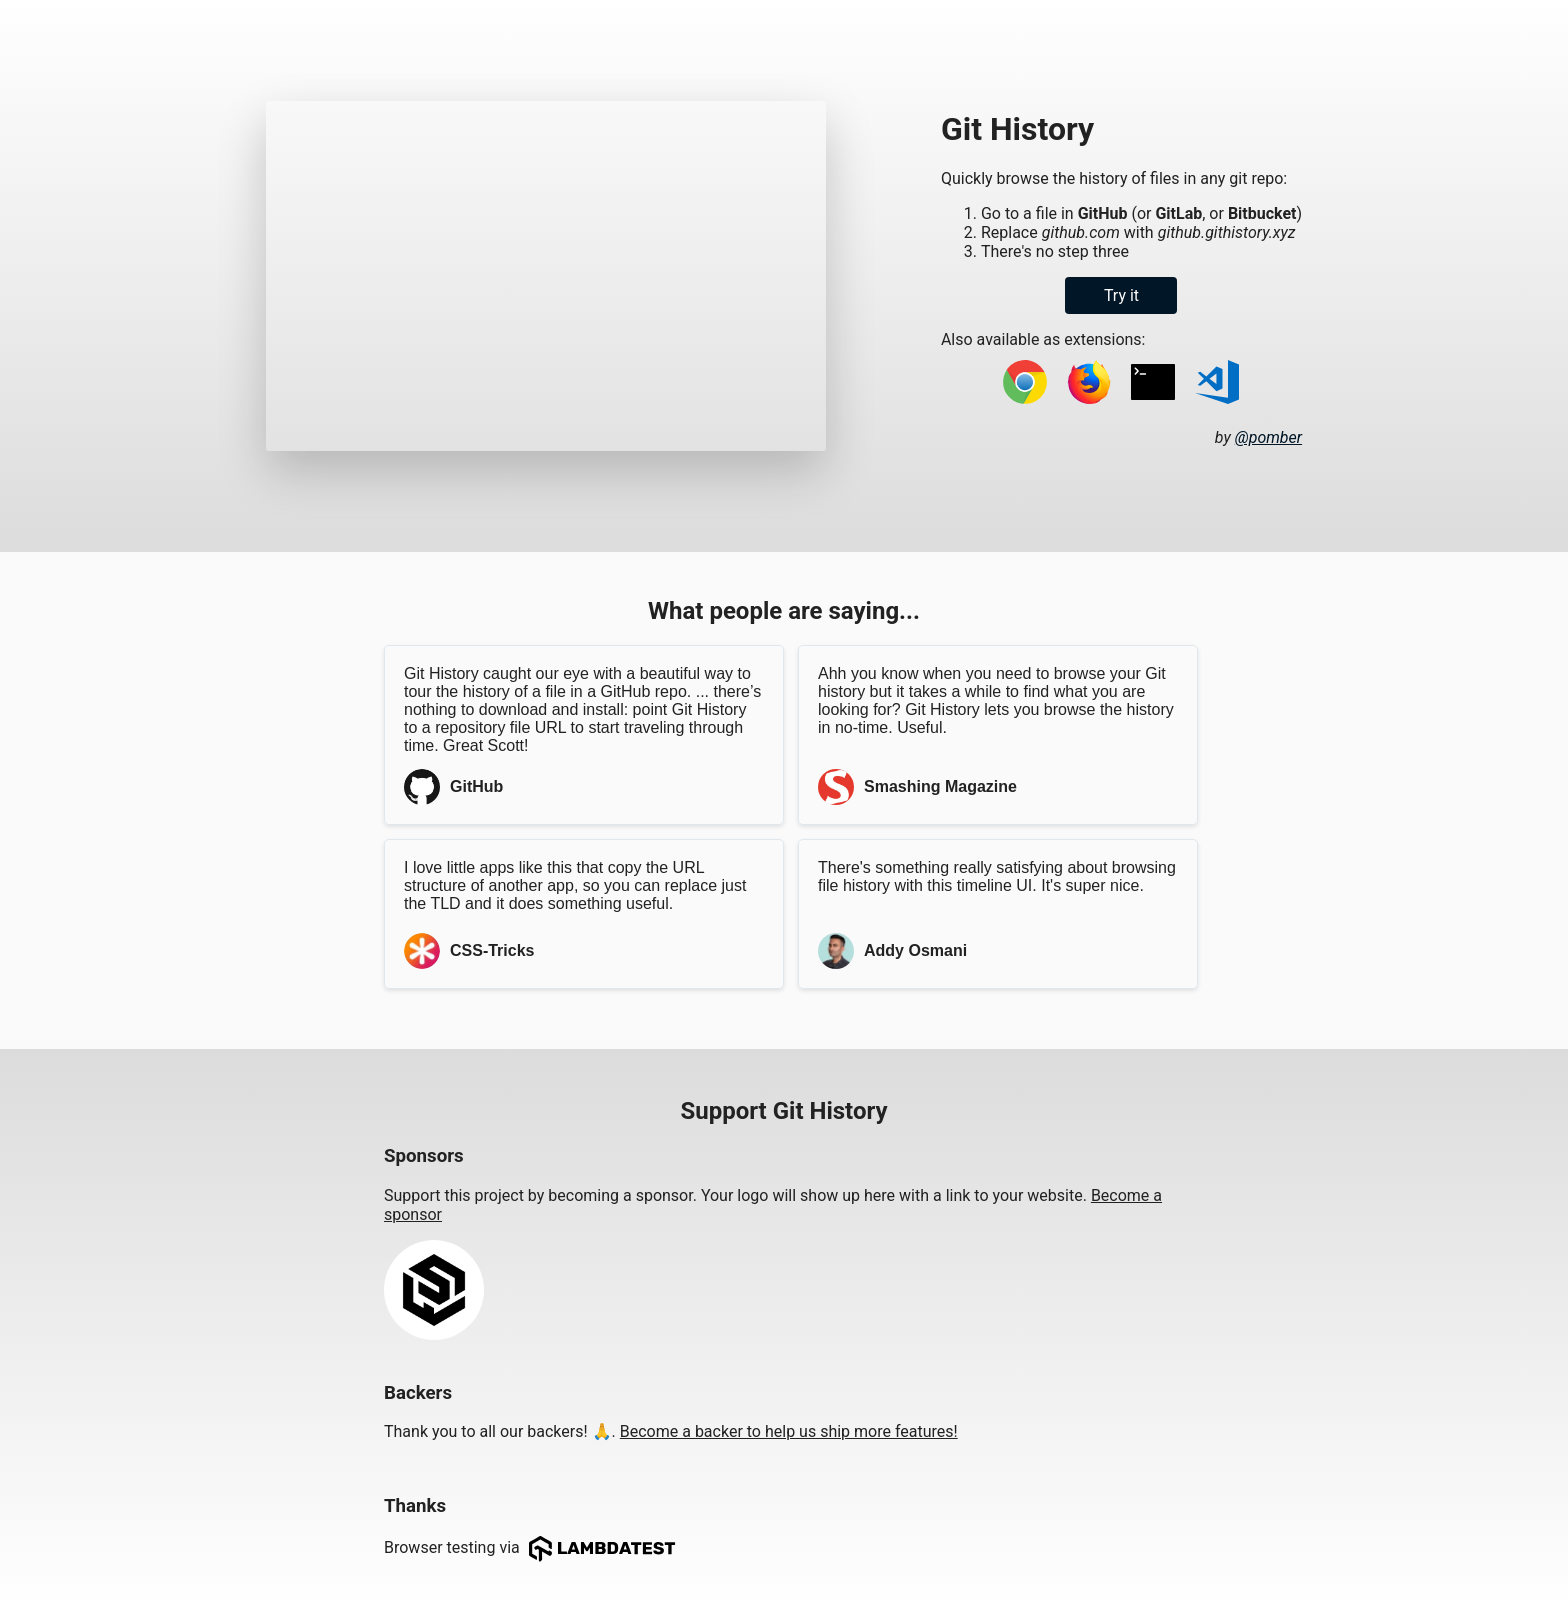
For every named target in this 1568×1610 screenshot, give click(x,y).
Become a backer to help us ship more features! (789, 1431)
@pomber (1268, 437)
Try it (1121, 295)
